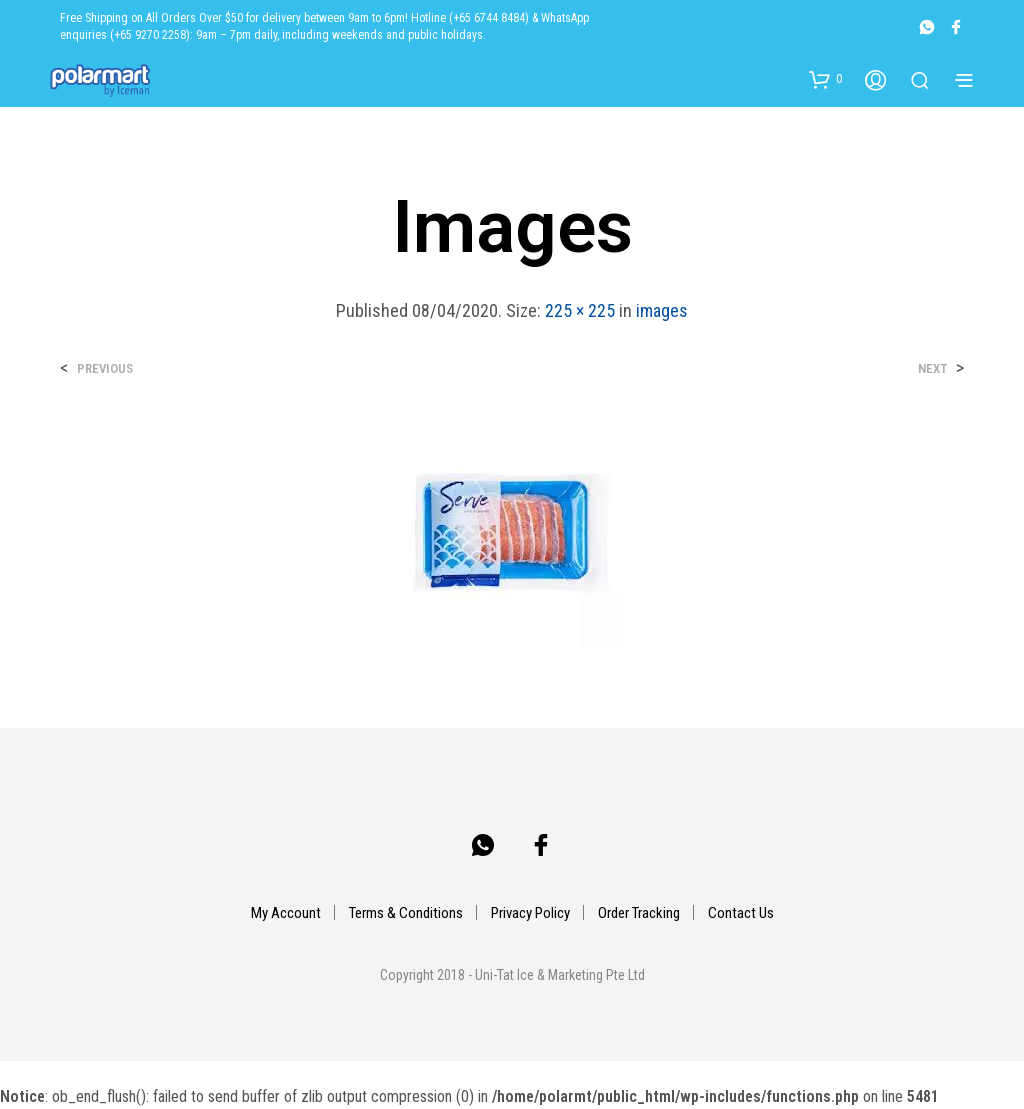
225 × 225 (580, 310)
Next (932, 368)
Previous (105, 368)
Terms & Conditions (406, 913)
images (662, 310)
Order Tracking (639, 913)
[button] (825, 79)
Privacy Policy (530, 913)
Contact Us (741, 913)
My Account (286, 913)
